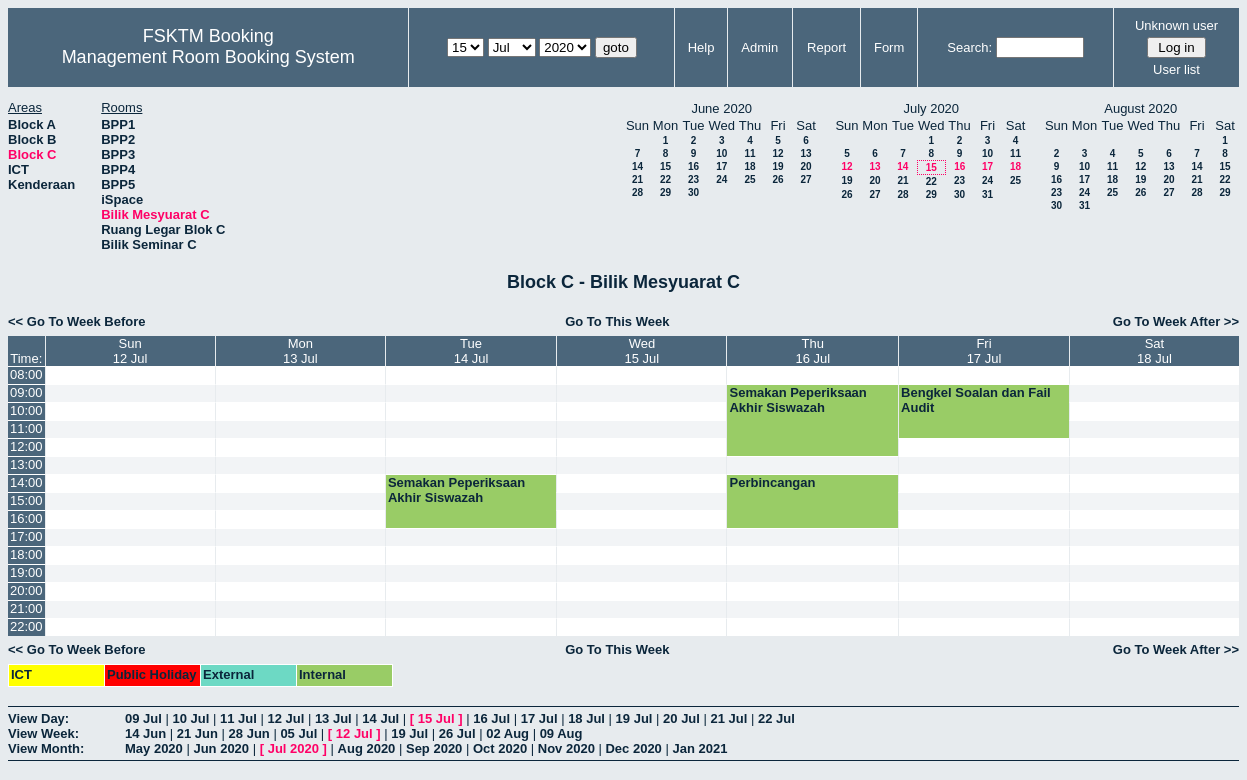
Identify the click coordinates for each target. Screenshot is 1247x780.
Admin (759, 47)
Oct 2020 (500, 748)
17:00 (26, 536)
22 (665, 179)
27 (805, 179)
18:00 (26, 554)
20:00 (26, 590)
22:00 (26, 626)
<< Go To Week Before (77, 321)
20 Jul (681, 718)
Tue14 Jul (471, 351)
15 (665, 166)
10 (721, 153)
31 (987, 194)
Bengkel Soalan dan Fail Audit (976, 400)
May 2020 (154, 748)
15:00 (26, 500)
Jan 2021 (699, 748)
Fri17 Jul (984, 351)
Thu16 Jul (812, 351)
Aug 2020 (367, 748)
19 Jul (634, 718)
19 (777, 166)
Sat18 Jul (1154, 351)
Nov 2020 (566, 748)
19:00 (26, 572)
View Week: (43, 733)
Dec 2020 (633, 748)
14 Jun (145, 733)
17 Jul (539, 718)
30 (693, 192)
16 (693, 166)
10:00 (26, 410)
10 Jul (190, 718)
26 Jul (457, 733)
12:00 (26, 446)
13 (805, 153)
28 (637, 192)
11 (749, 153)
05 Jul (298, 733)
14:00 (26, 482)
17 (721, 166)
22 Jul (776, 718)
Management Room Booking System (208, 57)
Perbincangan (772, 482)
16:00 (26, 518)
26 (777, 179)
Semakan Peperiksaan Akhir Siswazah (797, 400)
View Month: (46, 748)
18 (749, 166)
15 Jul (436, 718)
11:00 (26, 428)
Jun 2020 (221, 748)
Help (701, 47)
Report (826, 47)
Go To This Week (617, 321)
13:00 (26, 464)
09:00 (26, 392)
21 (637, 179)
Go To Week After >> (1176, 321)
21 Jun (197, 733)
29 (665, 192)
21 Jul (729, 718)
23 (693, 179)
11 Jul (238, 718)
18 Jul (586, 718)
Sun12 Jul (130, 351)
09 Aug (561, 733)
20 (805, 166)
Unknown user (1176, 25)
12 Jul (285, 718)
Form (889, 47)
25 (749, 179)
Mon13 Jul (300, 351)
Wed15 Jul (642, 351)
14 (637, 166)
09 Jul (143, 718)
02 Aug (507, 733)
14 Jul (380, 718)
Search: (969, 47)
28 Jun (249, 733)
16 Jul (491, 718)
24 (721, 179)
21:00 (26, 608)
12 (777, 153)
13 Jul (333, 718)
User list (1176, 69)
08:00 (26, 374)
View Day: (38, 718)
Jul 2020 (293, 748)
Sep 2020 (434, 748)
